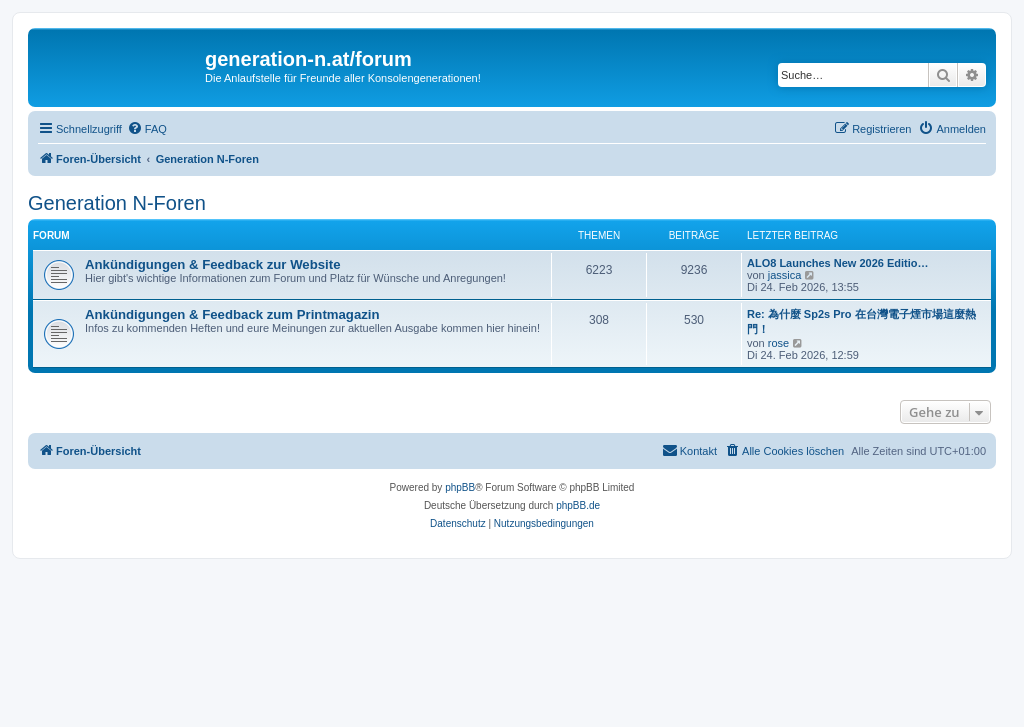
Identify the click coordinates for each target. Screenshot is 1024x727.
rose (778, 343)
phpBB (460, 487)
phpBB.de (578, 505)
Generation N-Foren (117, 203)
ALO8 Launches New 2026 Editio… (838, 263)
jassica (785, 275)
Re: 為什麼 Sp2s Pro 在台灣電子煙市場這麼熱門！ (861, 321)
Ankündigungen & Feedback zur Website (212, 264)
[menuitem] (147, 129)
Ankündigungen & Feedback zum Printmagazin (232, 314)
